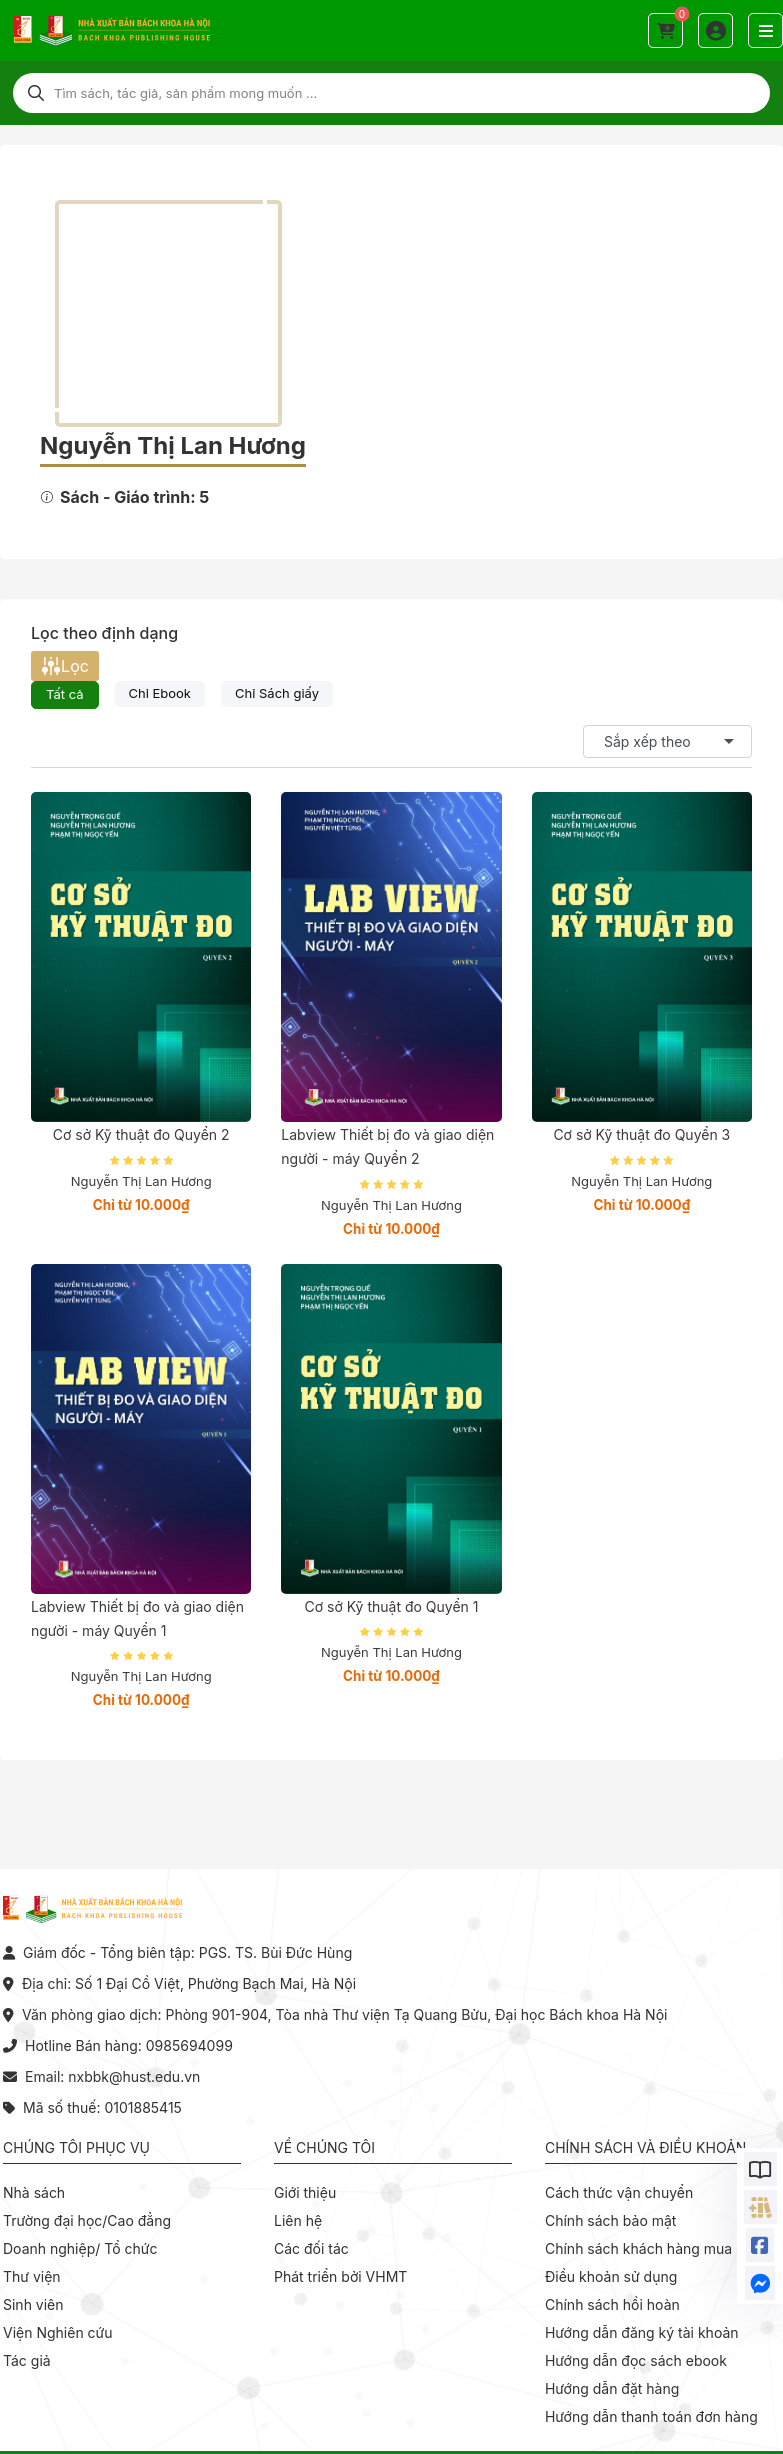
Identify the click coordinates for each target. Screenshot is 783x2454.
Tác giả (27, 2360)
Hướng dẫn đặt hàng (612, 2388)
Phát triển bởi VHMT (340, 2276)
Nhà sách (34, 2192)
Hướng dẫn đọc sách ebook (636, 2360)
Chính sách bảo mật (610, 2220)
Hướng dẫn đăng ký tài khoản (642, 2332)
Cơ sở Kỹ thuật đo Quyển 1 (392, 1606)
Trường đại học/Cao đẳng (87, 2220)
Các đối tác (311, 2248)
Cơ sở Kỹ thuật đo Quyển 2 (141, 1134)
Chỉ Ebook (160, 693)
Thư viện (32, 2276)
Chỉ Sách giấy (277, 693)
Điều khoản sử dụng (611, 2276)
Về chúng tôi (324, 2147)
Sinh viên (33, 2304)
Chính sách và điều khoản (645, 2147)
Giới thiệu (305, 2192)
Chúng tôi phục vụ (76, 2147)
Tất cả (65, 694)
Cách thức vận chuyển (619, 2192)
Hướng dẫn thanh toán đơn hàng (651, 2416)
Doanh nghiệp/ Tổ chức (80, 2248)
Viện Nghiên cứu (58, 2332)
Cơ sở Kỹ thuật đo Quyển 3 (641, 1134)
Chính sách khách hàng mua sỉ (646, 2248)
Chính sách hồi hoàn (612, 2304)
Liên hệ (298, 2220)
